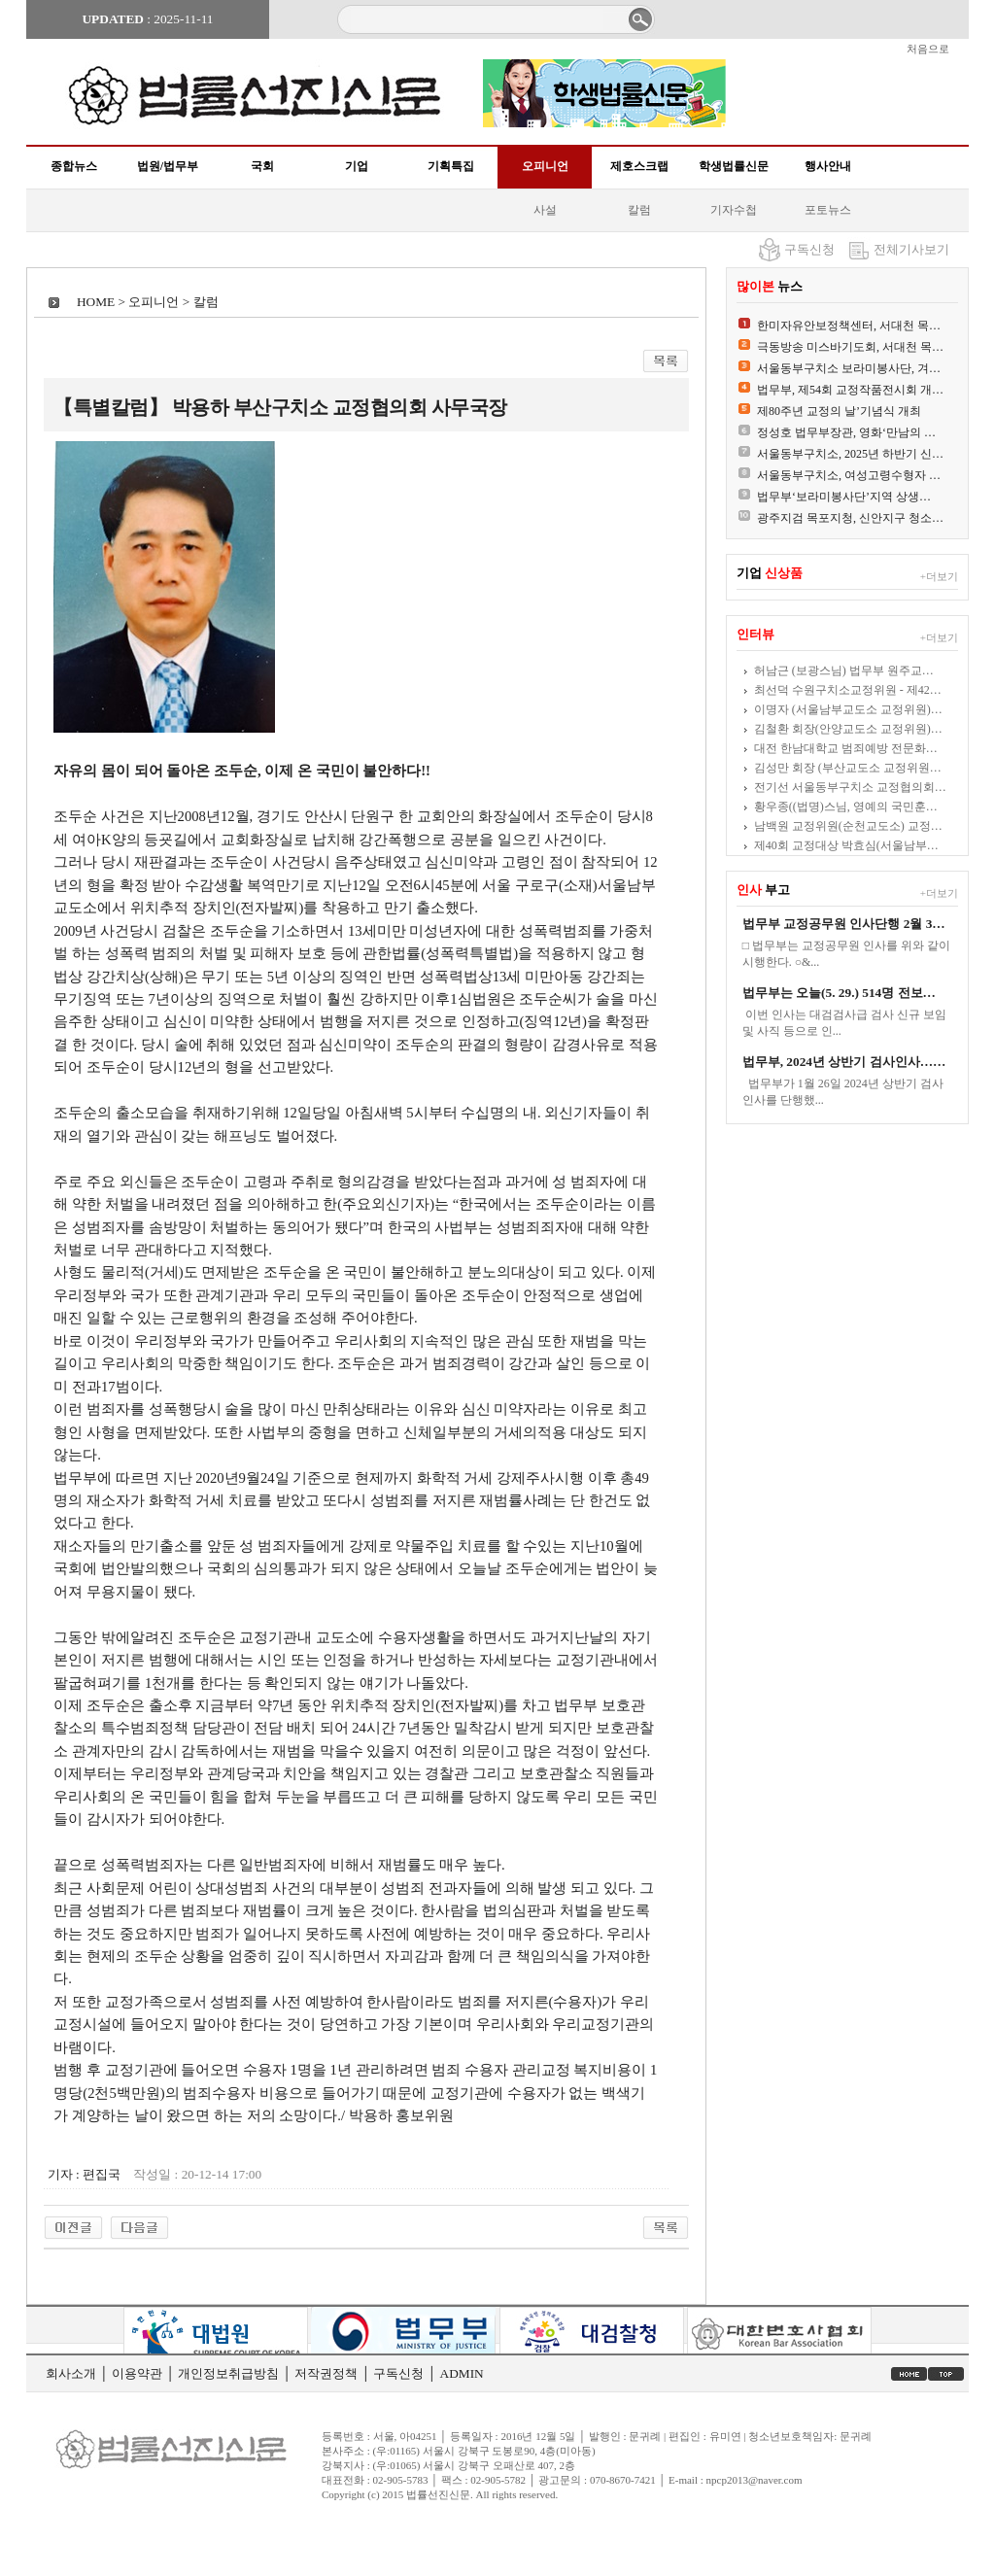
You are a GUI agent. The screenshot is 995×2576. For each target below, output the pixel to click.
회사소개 (71, 2373)
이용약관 (137, 2373)
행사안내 (828, 166)
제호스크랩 (639, 166)
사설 (545, 210)
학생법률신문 (734, 166)
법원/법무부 (167, 166)
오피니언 (545, 166)
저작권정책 (326, 2373)
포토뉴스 (828, 210)
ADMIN (462, 2373)
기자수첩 (733, 210)
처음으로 (928, 48)
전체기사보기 (911, 249)
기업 (356, 166)
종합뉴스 (74, 166)
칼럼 (639, 210)
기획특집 (451, 166)
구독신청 (809, 249)
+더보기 (939, 576)
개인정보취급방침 (228, 2373)
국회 (262, 166)
